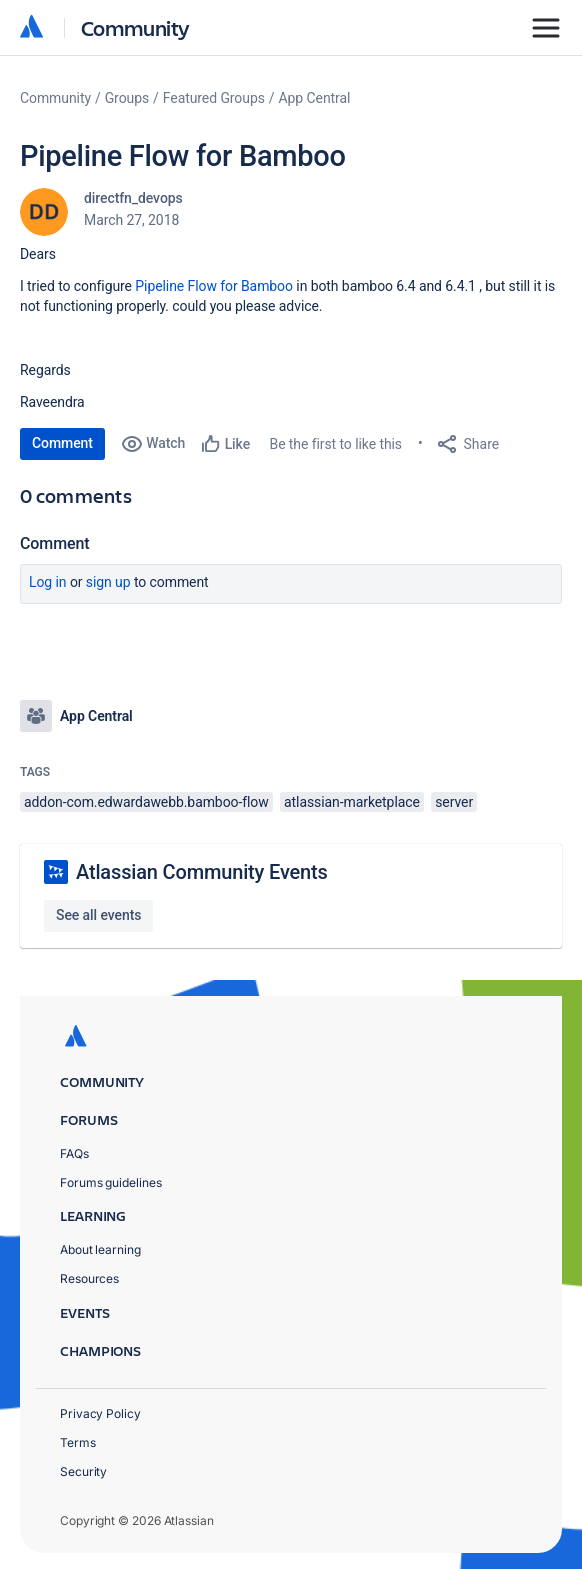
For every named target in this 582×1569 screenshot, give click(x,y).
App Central (315, 98)
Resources (89, 1278)
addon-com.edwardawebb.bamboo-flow (146, 802)
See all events (98, 915)
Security (83, 1471)
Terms (78, 1442)
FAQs (74, 1153)
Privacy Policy (100, 1413)
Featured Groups (214, 98)
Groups (127, 98)
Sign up (108, 582)
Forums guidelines (111, 1182)
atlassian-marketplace (352, 802)
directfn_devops (133, 198)
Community (135, 27)
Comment (62, 443)
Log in (48, 582)
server (454, 802)
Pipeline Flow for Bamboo (214, 286)
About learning (100, 1249)
